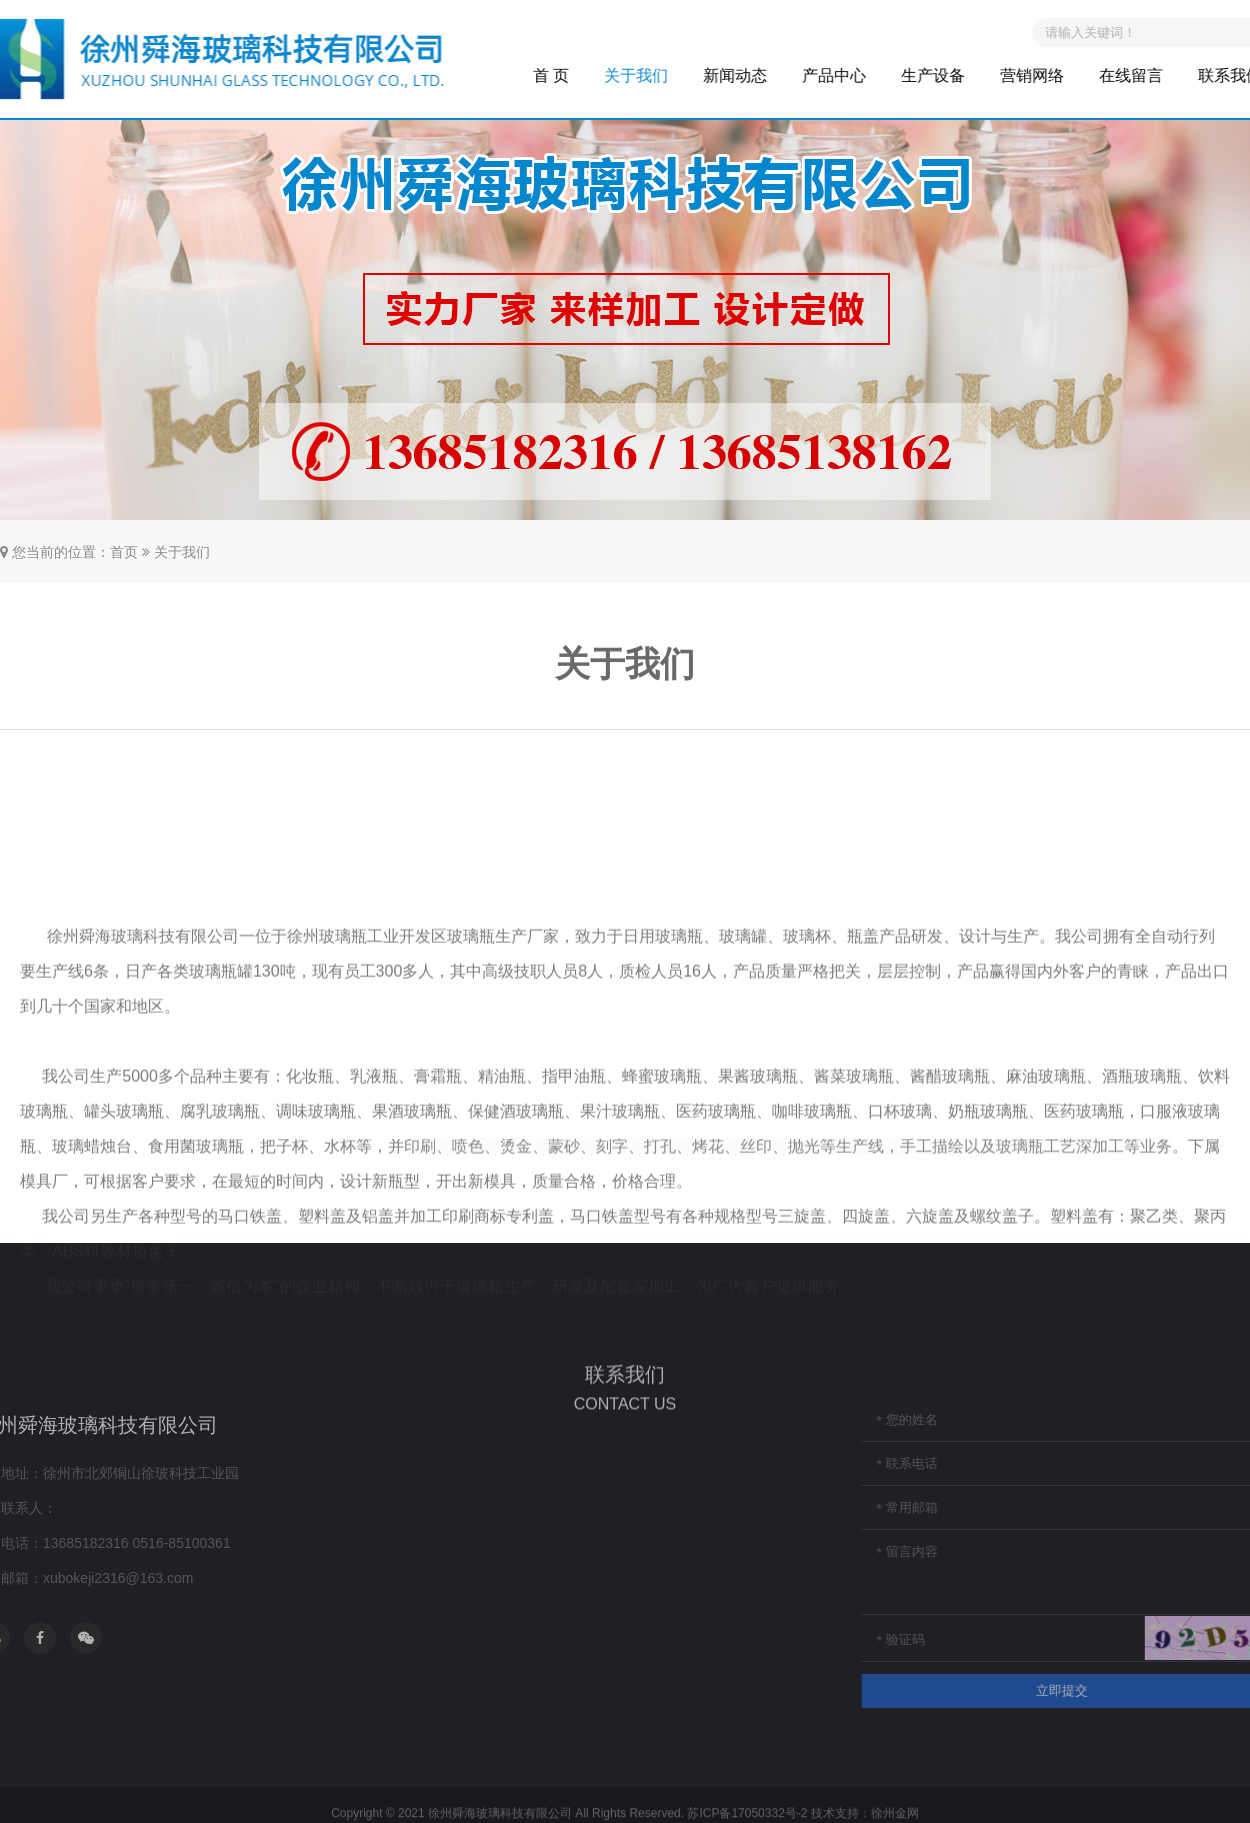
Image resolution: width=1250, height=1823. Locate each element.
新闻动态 (758, 75)
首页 (124, 552)
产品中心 (857, 75)
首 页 (573, 75)
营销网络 (1055, 75)
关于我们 (659, 75)
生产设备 (956, 75)
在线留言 (1154, 75)
